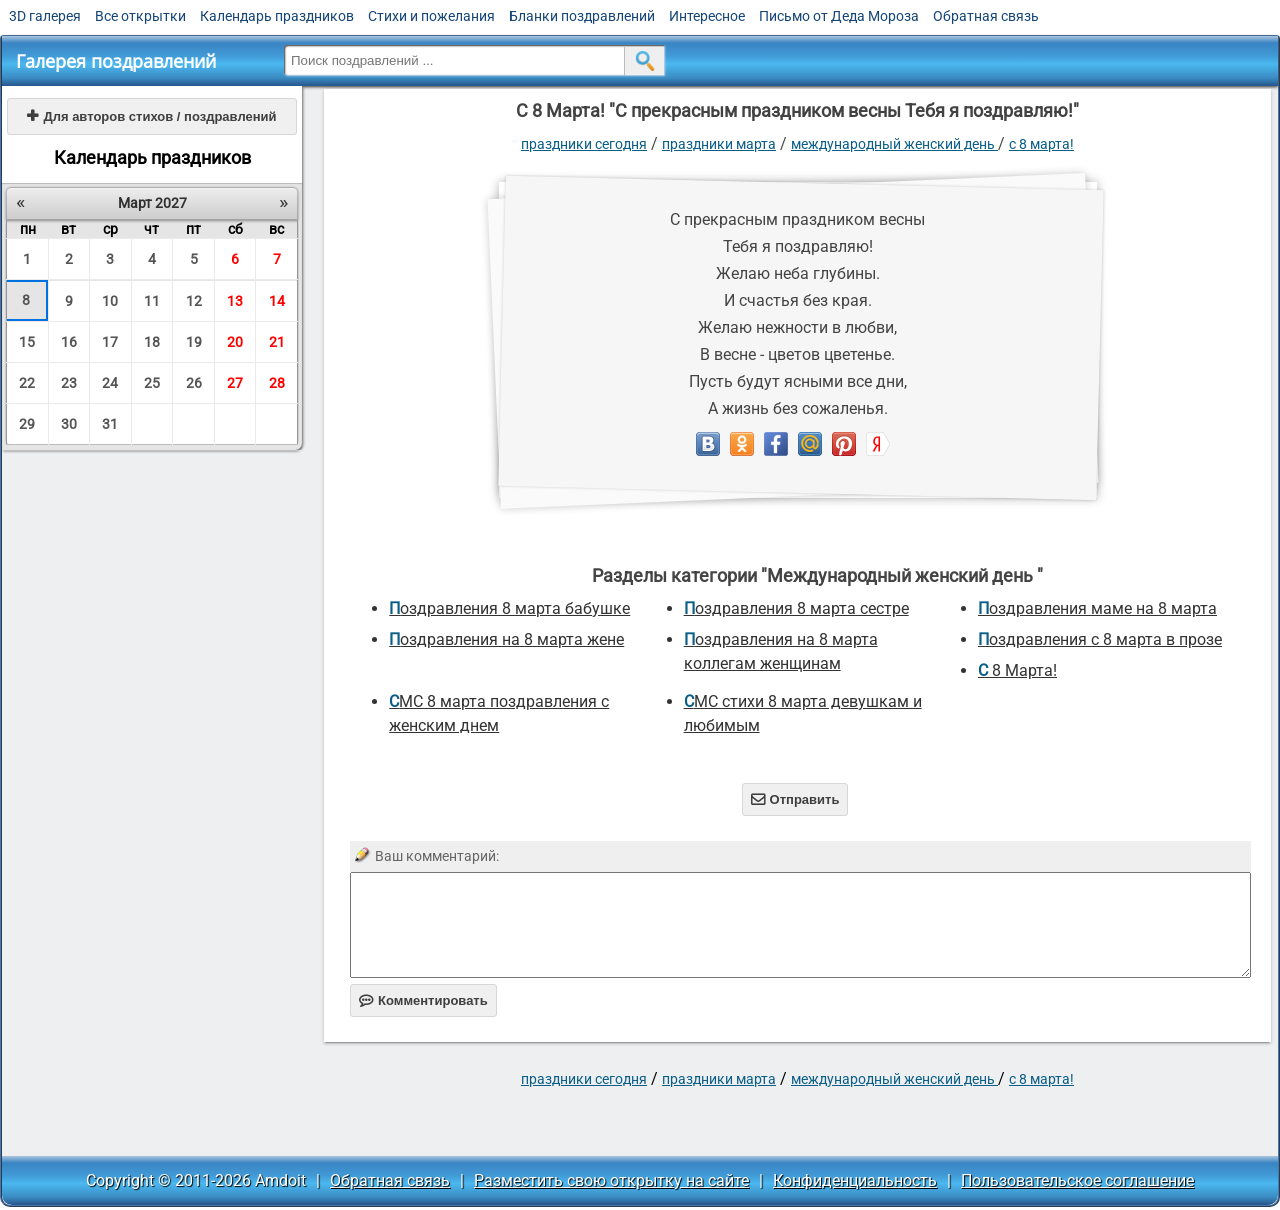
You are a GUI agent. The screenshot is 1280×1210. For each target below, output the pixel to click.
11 (152, 301)
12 (194, 301)
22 (27, 383)
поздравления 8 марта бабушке (509, 608)
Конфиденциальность (855, 1180)
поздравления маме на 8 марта (1097, 608)
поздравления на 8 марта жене (506, 639)
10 (110, 301)
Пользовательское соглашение (1077, 1180)
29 (27, 424)
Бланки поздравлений (582, 16)
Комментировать (423, 1000)
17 (110, 342)
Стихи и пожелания (431, 16)
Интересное (707, 16)
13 (235, 301)
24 (110, 383)
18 (152, 342)
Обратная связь (986, 16)
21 (277, 342)
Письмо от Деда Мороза (839, 16)
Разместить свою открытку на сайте (611, 1180)
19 (194, 342)
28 (277, 383)
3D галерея (45, 16)
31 (110, 424)
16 (69, 342)
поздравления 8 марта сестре (796, 608)
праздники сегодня (584, 144)
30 (69, 424)
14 (277, 301)
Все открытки (140, 16)
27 (235, 383)
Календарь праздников (277, 16)
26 (194, 383)
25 (152, 383)
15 (27, 342)
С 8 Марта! (1041, 144)
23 (69, 383)
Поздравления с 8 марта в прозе (1100, 639)
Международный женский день (894, 144)
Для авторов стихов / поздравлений (151, 116)
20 (235, 342)
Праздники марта (719, 144)
